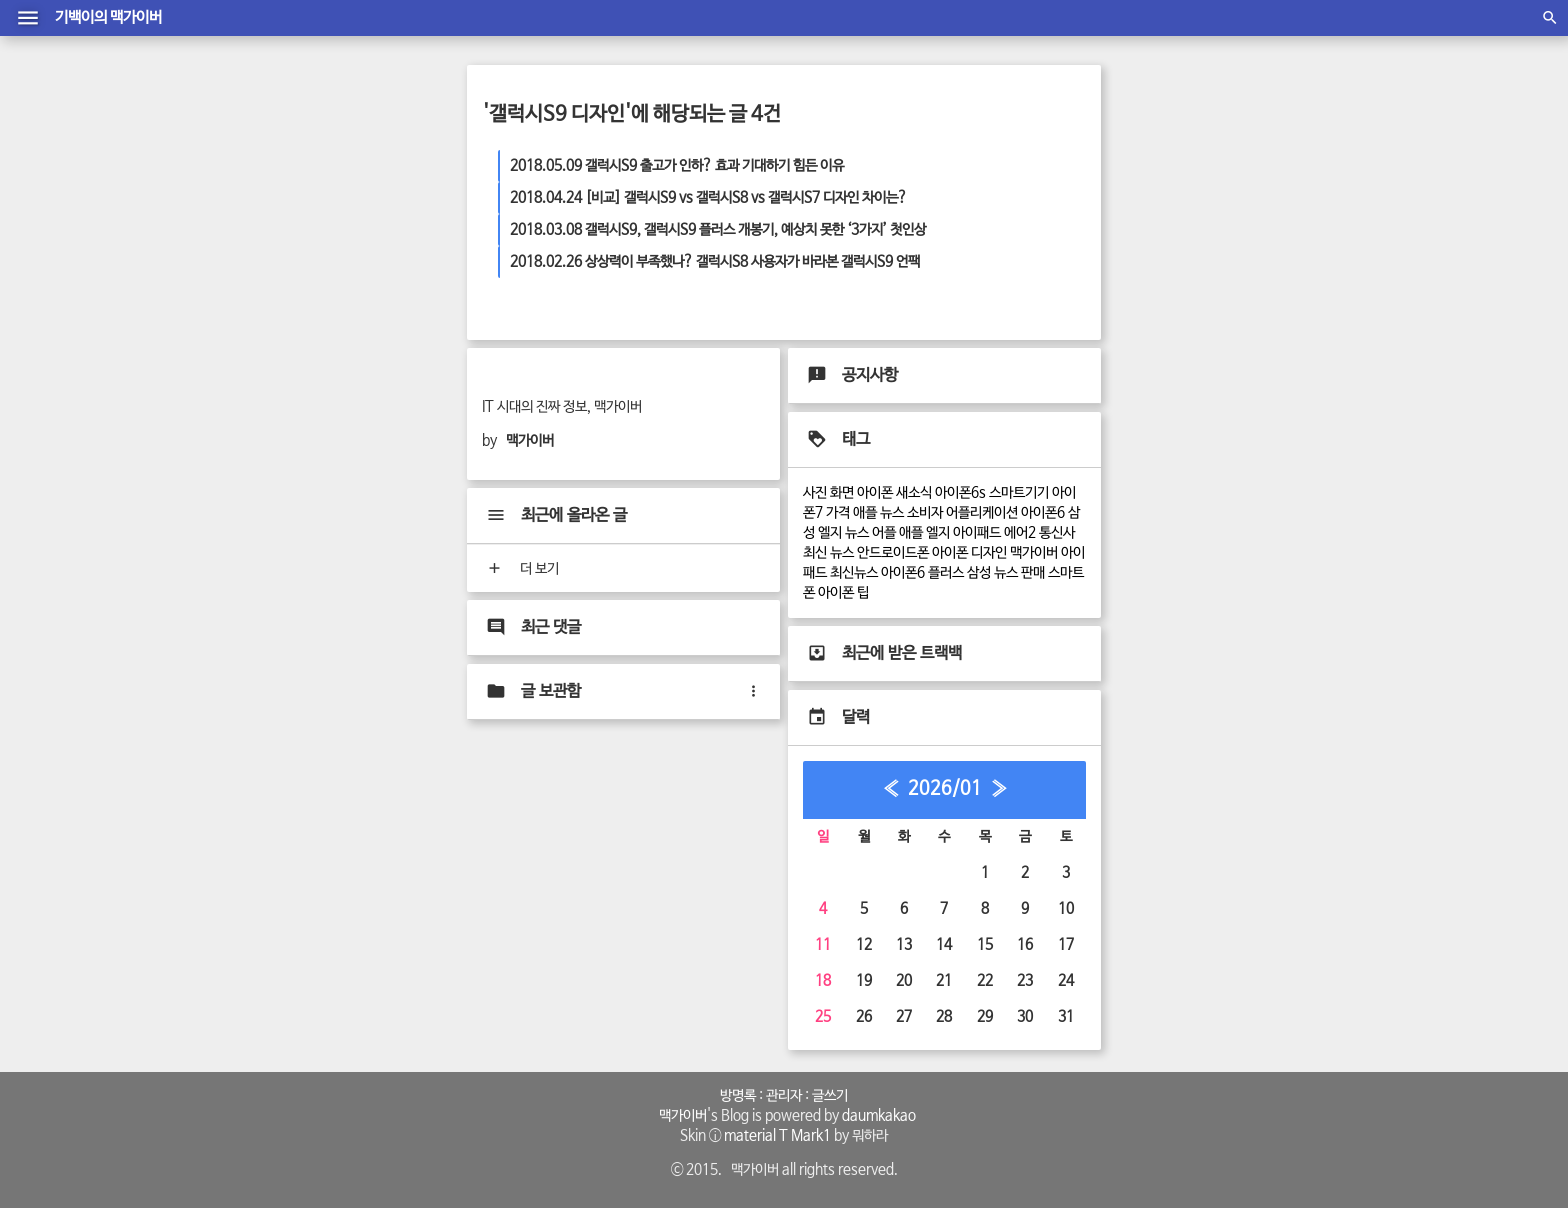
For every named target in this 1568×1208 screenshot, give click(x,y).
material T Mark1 (777, 1136)
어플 (884, 533)
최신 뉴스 (828, 553)
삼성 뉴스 (992, 573)
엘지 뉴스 (843, 533)
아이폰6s (960, 493)
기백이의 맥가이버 (108, 18)
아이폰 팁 (843, 593)
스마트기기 (1019, 493)
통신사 (1057, 533)
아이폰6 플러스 (922, 573)
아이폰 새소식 (894, 493)
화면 (842, 493)
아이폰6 (1043, 513)
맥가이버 (1034, 553)
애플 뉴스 (878, 513)
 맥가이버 (680, 1116)
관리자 (784, 1096)
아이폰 (950, 553)
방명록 (738, 1096)
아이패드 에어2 (994, 533)
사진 (815, 493)
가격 (838, 513)
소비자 (925, 513)
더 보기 (521, 569)
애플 (911, 533)
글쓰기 (830, 1096)
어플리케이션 (982, 513)
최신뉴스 (854, 573)
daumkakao (879, 1116)
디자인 (989, 553)
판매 (1033, 573)
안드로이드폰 (893, 553)
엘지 (938, 533)
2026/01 (945, 789)
